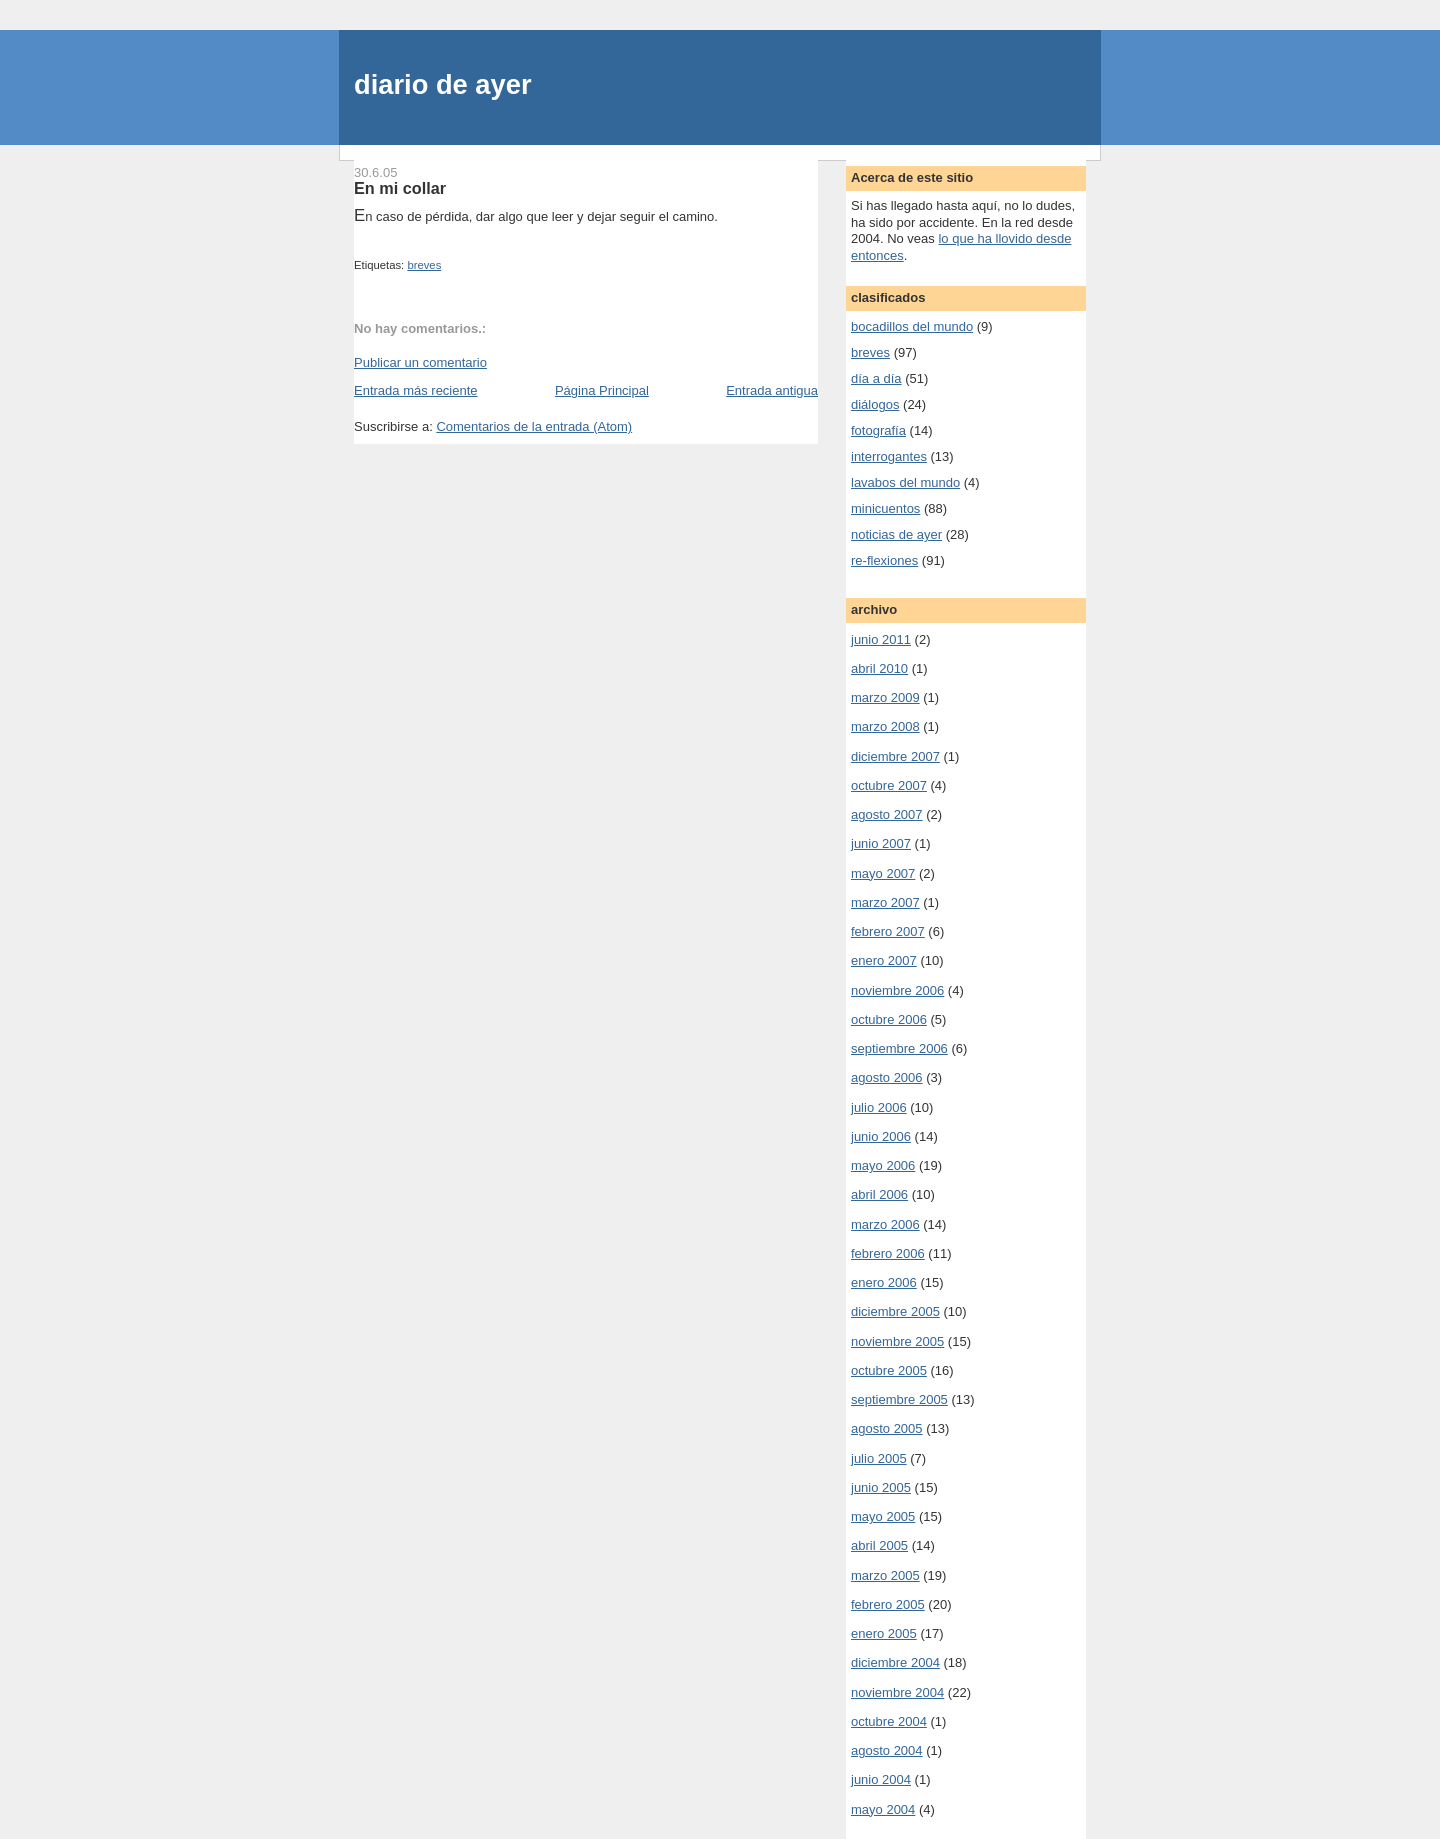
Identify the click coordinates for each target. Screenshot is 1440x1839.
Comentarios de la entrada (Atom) (534, 426)
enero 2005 (884, 1633)
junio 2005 (881, 1487)
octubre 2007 (889, 785)
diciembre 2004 (895, 1662)
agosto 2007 (887, 814)
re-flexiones (884, 560)
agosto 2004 (887, 1750)
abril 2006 (879, 1194)
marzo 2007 (885, 902)
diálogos (875, 404)
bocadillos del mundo (912, 326)
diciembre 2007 (895, 756)
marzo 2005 (885, 1575)
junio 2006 (881, 1136)
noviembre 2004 (897, 1692)
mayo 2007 (883, 873)
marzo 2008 (885, 726)
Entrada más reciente (416, 390)
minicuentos (885, 508)
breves (424, 265)
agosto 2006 (887, 1077)
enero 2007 (884, 960)
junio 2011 (881, 639)
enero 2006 (884, 1282)
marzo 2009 (885, 697)
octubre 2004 (889, 1721)
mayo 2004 (883, 1809)
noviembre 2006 (897, 990)
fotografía (878, 430)
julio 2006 (879, 1107)
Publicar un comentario (420, 362)
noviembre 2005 (897, 1341)
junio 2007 (881, 843)
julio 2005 (879, 1458)
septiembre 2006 (899, 1048)
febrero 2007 (888, 931)
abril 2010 (879, 668)
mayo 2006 (883, 1165)
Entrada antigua (772, 390)
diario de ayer (443, 84)
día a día (876, 378)
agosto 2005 (887, 1428)
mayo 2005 (883, 1516)
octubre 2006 (889, 1019)
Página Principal (602, 390)
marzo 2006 (885, 1224)
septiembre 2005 (899, 1399)
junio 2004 (881, 1779)
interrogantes (889, 456)
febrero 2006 (888, 1253)
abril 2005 (879, 1545)
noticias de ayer (896, 534)
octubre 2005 (889, 1370)
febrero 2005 (888, 1604)
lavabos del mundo (905, 482)
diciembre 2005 (895, 1311)
